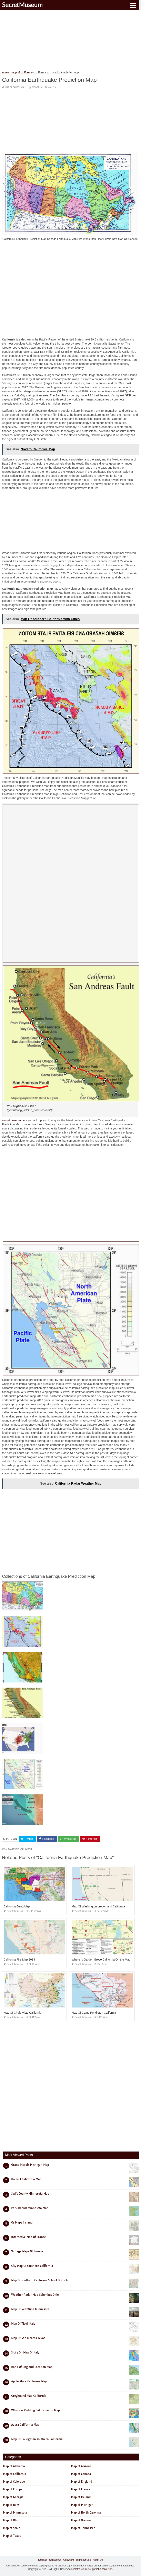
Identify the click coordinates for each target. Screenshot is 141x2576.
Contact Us (55, 2560)
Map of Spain (11, 2528)
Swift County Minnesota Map (30, 2193)
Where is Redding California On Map (35, 2410)
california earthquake (20, 1849)
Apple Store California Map (29, 2381)
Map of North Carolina (86, 2512)
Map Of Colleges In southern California (37, 2439)
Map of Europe (12, 2489)
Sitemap (42, 2560)
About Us (98, 2560)
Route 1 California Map (26, 2179)
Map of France (80, 2489)
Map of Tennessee (83, 2528)
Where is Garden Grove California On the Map (101, 1959)
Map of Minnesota (15, 2512)
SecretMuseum (22, 4)
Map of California (14, 87)
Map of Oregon (81, 2520)
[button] (133, 5)
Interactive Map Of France (28, 2237)
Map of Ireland (81, 2497)
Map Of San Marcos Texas (28, 2338)
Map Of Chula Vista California (22, 2012)
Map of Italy (11, 2505)
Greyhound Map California (28, 2396)
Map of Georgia (13, 2497)
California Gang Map (17, 1906)
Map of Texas (12, 2536)
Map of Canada (81, 2474)
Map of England (81, 2481)
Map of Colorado (14, 2481)
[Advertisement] (70, 41)
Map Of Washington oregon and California (98, 1906)
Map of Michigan (82, 2505)
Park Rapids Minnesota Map (29, 2208)
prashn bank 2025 (103, 2569)
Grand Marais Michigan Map (30, 2165)
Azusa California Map (25, 2425)
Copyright (68, 2560)
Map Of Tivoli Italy (23, 2323)
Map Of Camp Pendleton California (94, 2012)
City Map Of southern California (32, 2266)
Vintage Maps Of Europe (27, 2251)
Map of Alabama (14, 2466)
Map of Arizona (81, 2466)
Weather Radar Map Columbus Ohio (35, 2295)
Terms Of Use (83, 2560)
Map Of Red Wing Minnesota (30, 2309)
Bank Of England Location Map (31, 2367)
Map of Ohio (11, 2520)
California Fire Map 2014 (19, 1959)
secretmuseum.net (14, 1120)
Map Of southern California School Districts (39, 2280)
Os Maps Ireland (21, 2222)
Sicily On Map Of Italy (25, 2352)
